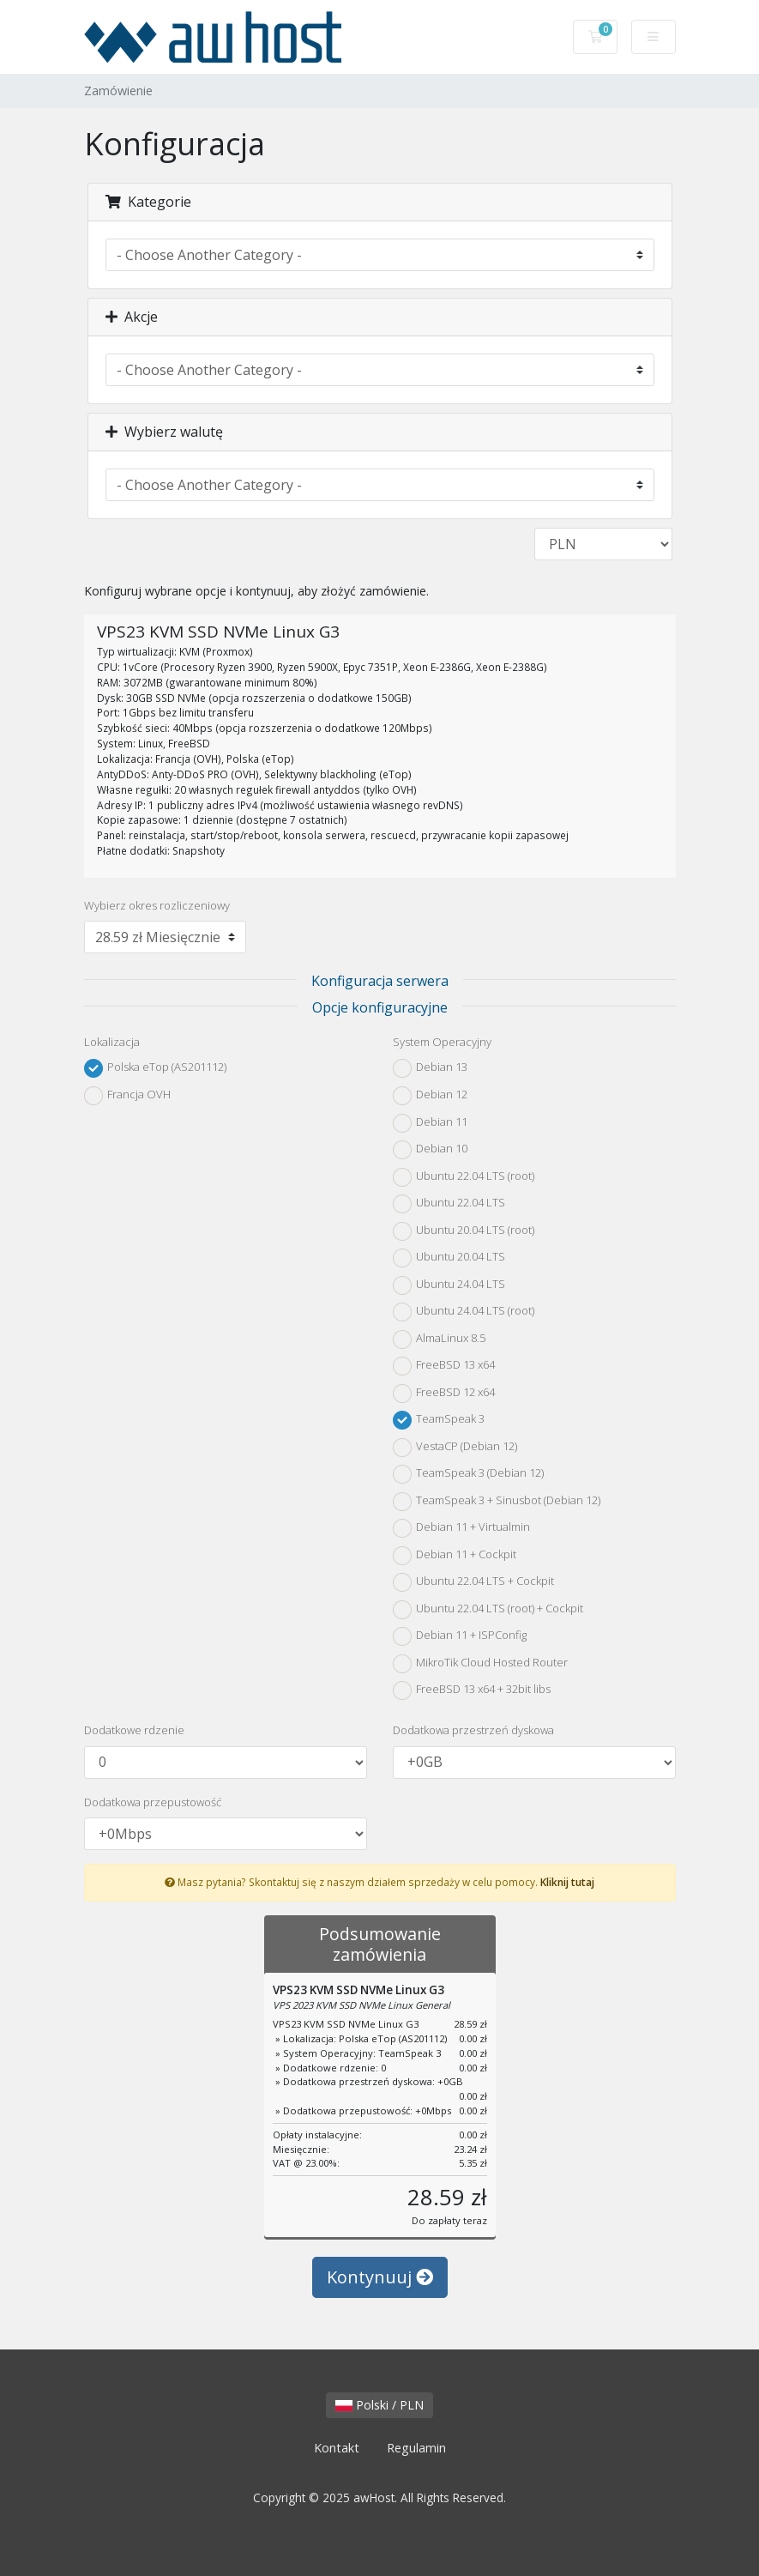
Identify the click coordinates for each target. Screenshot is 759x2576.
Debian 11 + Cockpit (454, 1555)
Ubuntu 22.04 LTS (449, 1203)
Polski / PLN (379, 2405)
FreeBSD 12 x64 (444, 1393)
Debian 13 (430, 1068)
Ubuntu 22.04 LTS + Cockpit (473, 1582)
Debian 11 (430, 1123)
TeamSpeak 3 (439, 1420)
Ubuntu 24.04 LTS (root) (463, 1312)
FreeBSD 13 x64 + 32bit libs (472, 1690)
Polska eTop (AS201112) (155, 1068)
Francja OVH (127, 1095)
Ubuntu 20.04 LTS (449, 1258)
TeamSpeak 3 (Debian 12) (468, 1474)
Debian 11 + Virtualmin (461, 1528)
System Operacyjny (442, 1041)
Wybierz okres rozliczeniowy (157, 905)
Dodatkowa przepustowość (152, 1802)
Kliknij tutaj (567, 1882)
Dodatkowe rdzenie (134, 1730)
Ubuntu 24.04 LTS (449, 1285)
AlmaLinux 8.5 (439, 1339)
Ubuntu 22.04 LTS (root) (463, 1177)
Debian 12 (430, 1095)
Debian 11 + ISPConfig (460, 1636)
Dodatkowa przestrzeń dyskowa (473, 1730)
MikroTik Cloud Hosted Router (480, 1663)
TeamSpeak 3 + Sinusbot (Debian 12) (496, 1501)
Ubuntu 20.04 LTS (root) (463, 1231)
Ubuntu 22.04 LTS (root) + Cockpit (488, 1609)
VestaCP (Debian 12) (455, 1447)
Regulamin (416, 2448)
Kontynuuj (380, 2277)
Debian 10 (430, 1149)
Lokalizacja (112, 1041)
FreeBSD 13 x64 (444, 1366)
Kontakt (336, 2448)
